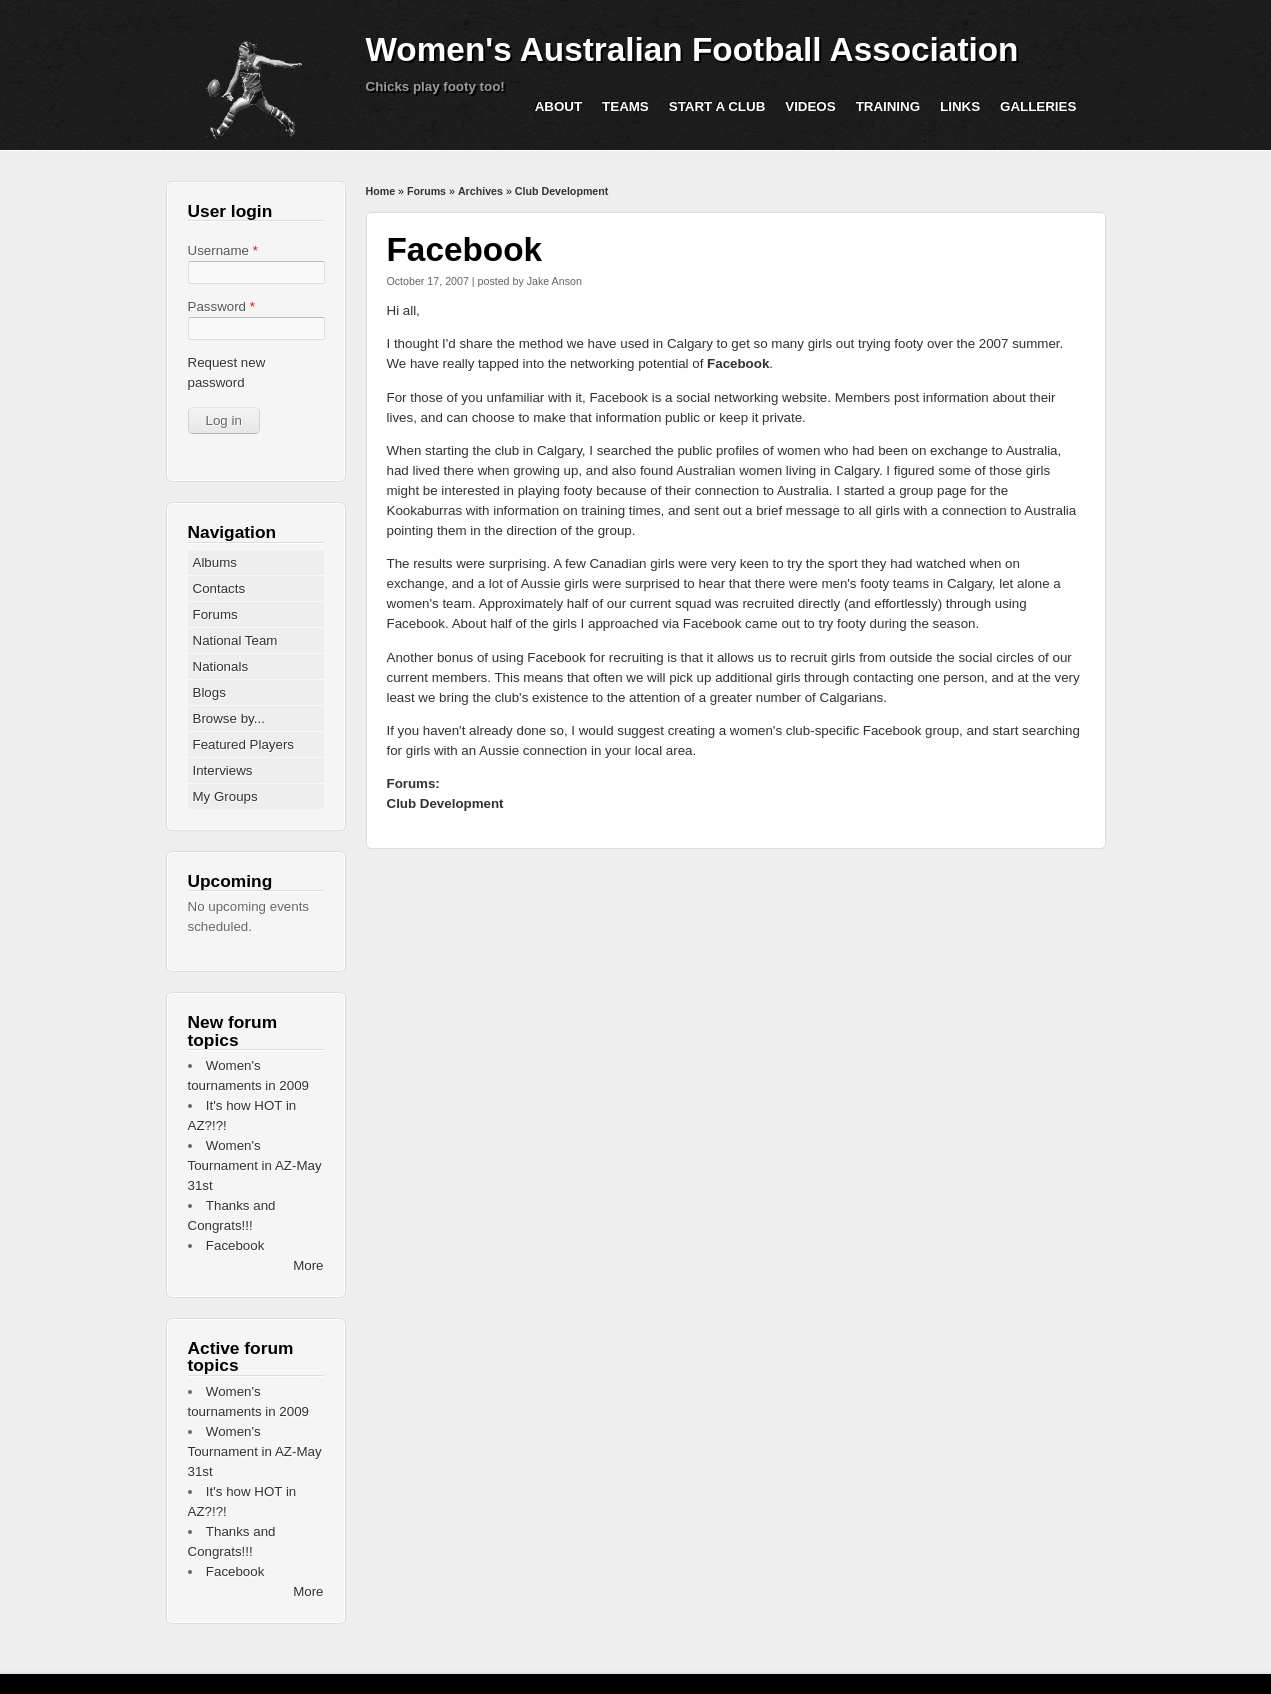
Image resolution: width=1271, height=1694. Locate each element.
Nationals (221, 666)
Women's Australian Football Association (692, 49)
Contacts (219, 588)
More (308, 1265)
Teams (625, 106)
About (558, 106)
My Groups (225, 796)
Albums (215, 562)
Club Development (562, 191)
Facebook (738, 363)
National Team (235, 640)
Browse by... (229, 718)
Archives (480, 191)
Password (221, 306)
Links (960, 106)
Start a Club (717, 106)
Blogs (209, 692)
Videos (810, 106)
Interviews (223, 770)
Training (888, 106)
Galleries (1038, 106)
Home (381, 191)
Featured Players (244, 744)
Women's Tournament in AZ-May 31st (255, 1165)
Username (223, 250)
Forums (426, 191)
